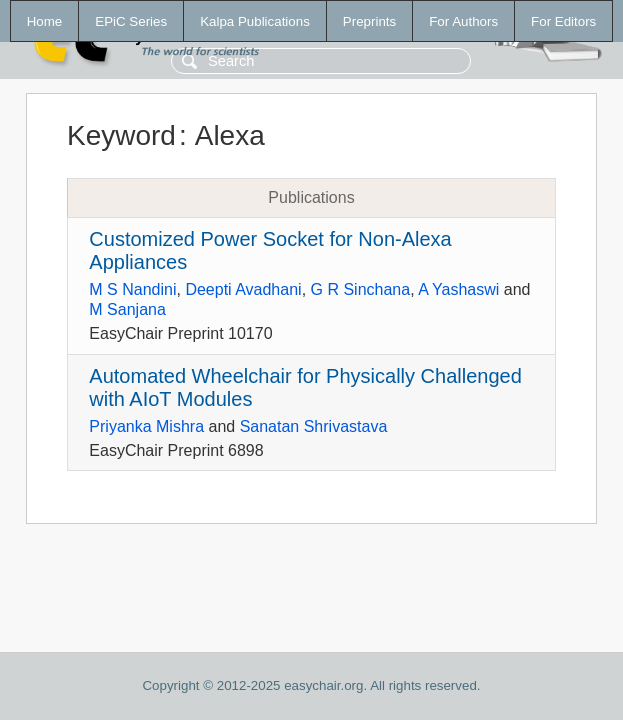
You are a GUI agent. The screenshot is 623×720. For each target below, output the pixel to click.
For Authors (463, 21)
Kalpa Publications (255, 21)
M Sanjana (127, 309)
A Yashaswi (458, 289)
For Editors (563, 21)
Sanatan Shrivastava (314, 426)
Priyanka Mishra (146, 426)
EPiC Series (131, 21)
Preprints (369, 21)
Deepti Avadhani (243, 289)
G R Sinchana (361, 289)
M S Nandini (132, 289)
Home (45, 21)
